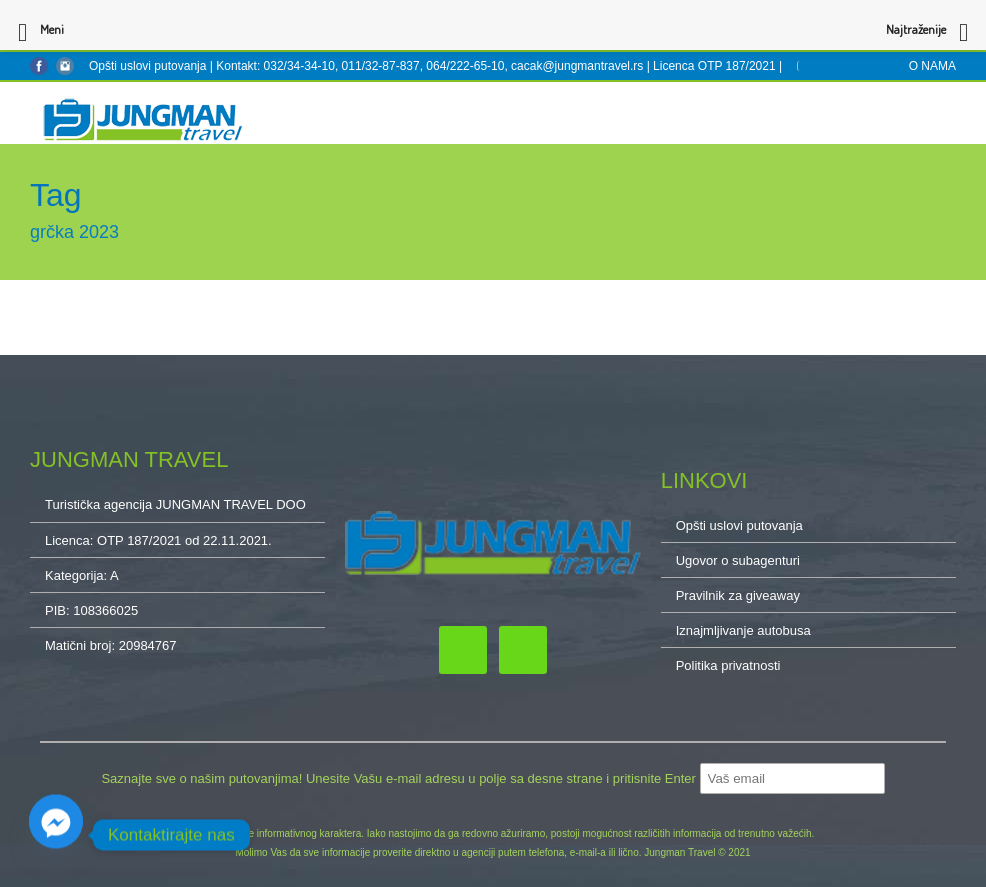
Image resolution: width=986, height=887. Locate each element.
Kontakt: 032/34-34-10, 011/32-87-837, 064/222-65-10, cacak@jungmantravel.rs (431, 66)
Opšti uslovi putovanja (147, 66)
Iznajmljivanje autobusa (743, 630)
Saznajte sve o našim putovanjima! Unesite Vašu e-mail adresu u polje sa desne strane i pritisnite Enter (400, 778)
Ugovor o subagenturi (738, 560)
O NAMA (932, 66)
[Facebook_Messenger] (56, 835)
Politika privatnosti (728, 665)
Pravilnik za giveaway (738, 595)
